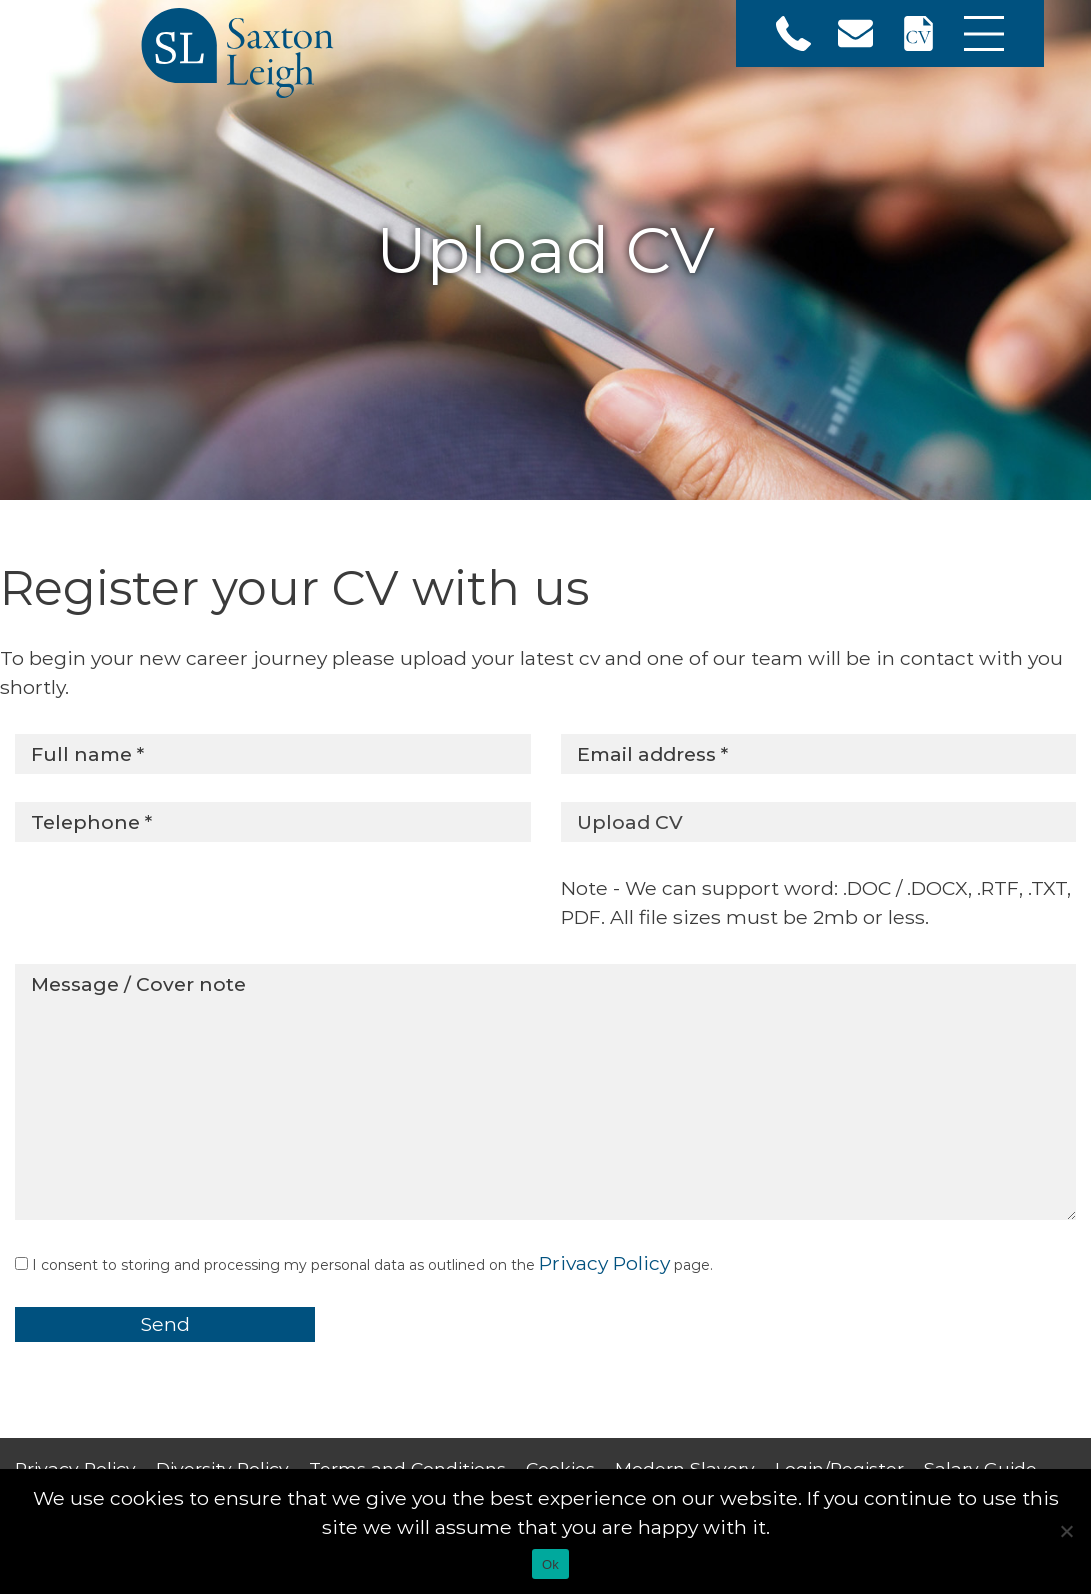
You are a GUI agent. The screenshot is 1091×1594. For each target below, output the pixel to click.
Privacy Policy (604, 1263)
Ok (550, 1564)
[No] (1066, 1531)
